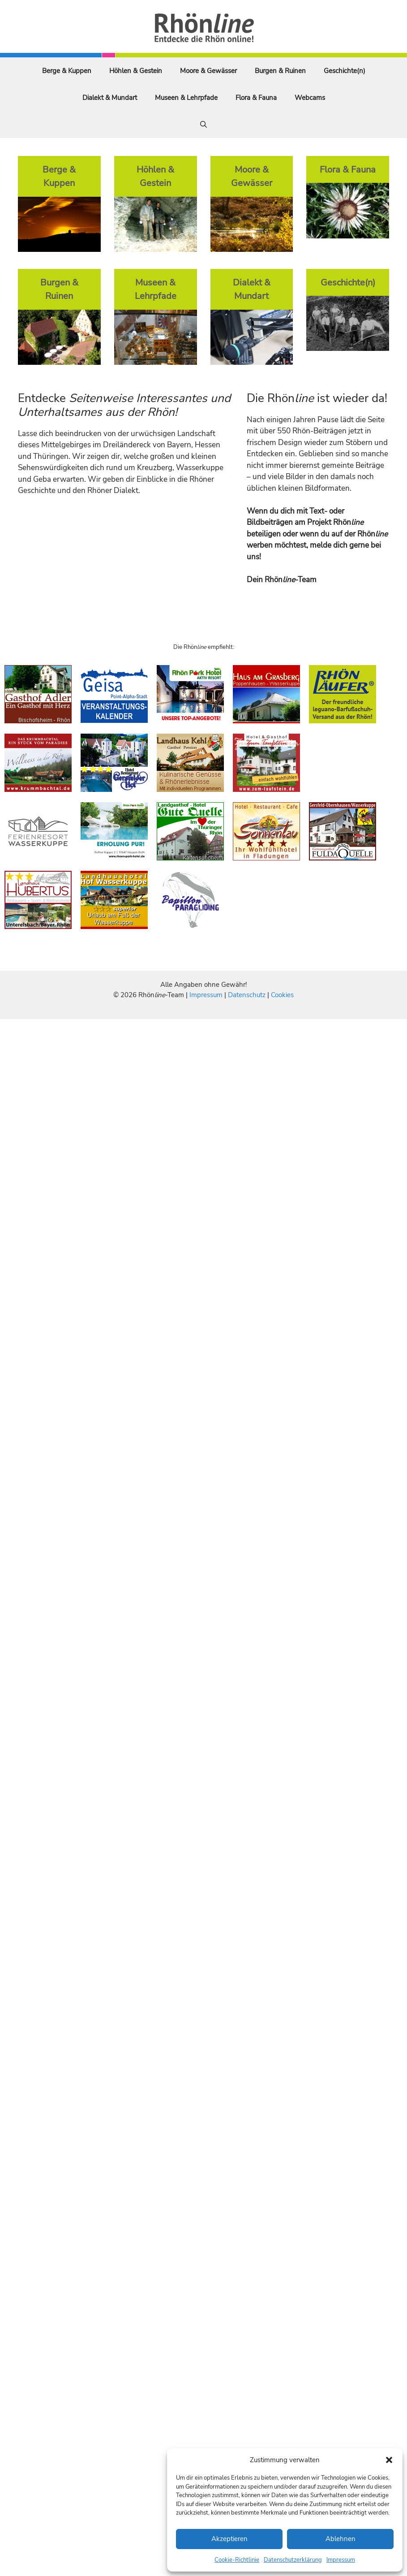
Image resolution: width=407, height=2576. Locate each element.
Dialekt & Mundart (109, 97)
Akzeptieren (229, 2538)
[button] (389, 2459)
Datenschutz (247, 994)
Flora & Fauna (256, 97)
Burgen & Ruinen (280, 70)
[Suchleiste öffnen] (203, 124)
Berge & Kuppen (66, 70)
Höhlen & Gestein (135, 70)
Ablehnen (341, 2538)
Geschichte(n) (344, 70)
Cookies (282, 994)
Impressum (340, 2560)
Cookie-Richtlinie (236, 2560)
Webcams (310, 97)
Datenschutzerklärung (293, 2560)
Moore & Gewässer (208, 70)
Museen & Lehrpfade (186, 97)
